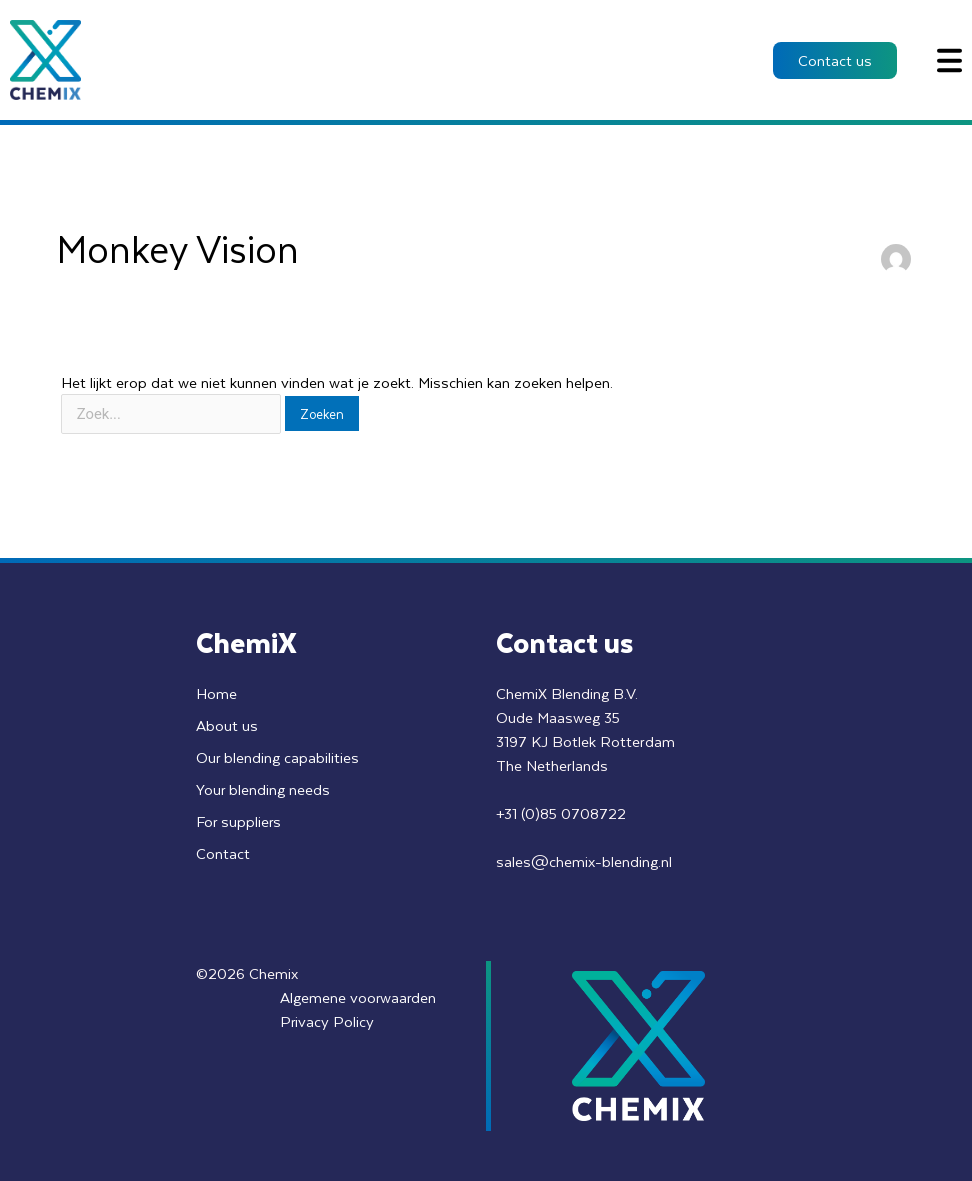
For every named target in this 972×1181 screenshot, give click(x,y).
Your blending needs (263, 789)
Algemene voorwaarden (357, 997)
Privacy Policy (325, 1021)
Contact (223, 853)
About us (227, 725)
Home (216, 693)
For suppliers (239, 821)
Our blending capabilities (278, 757)
